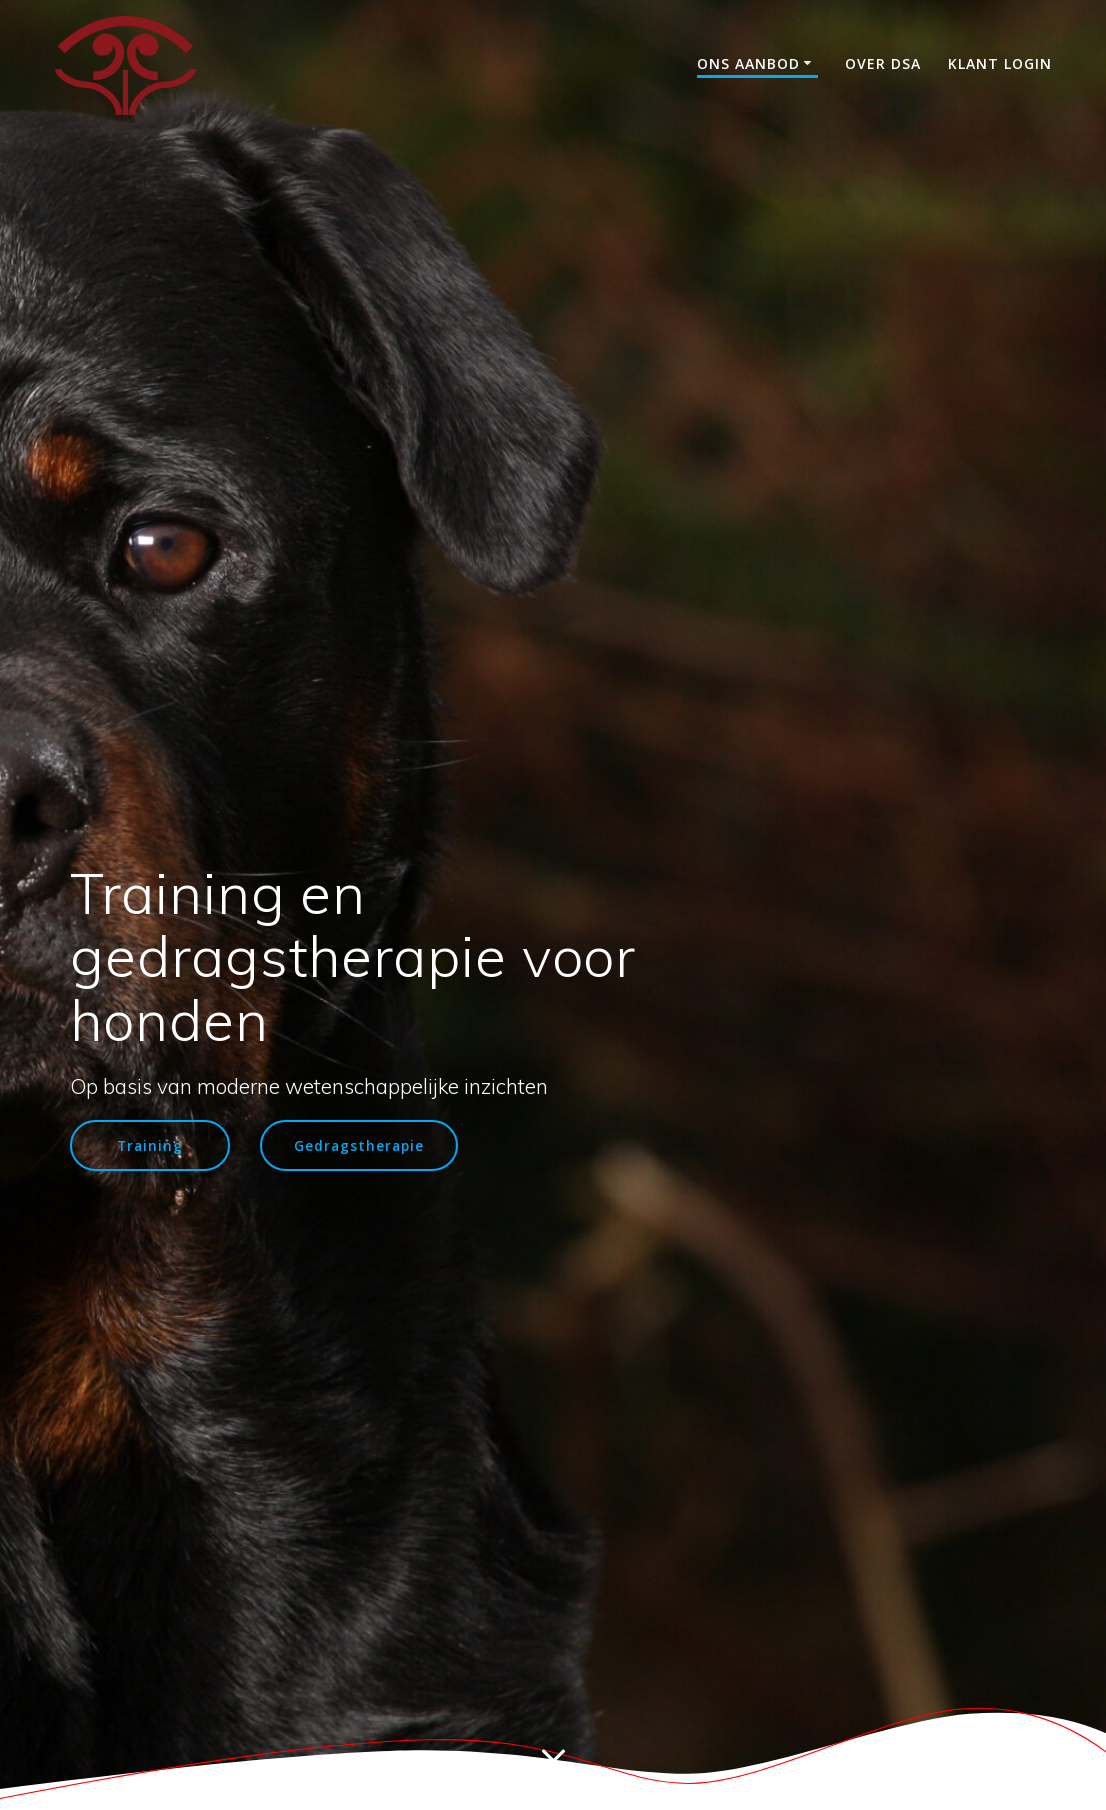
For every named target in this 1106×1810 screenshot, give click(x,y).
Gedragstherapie (359, 1145)
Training (150, 1145)
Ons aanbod (748, 63)
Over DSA (883, 63)
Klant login (1000, 63)
